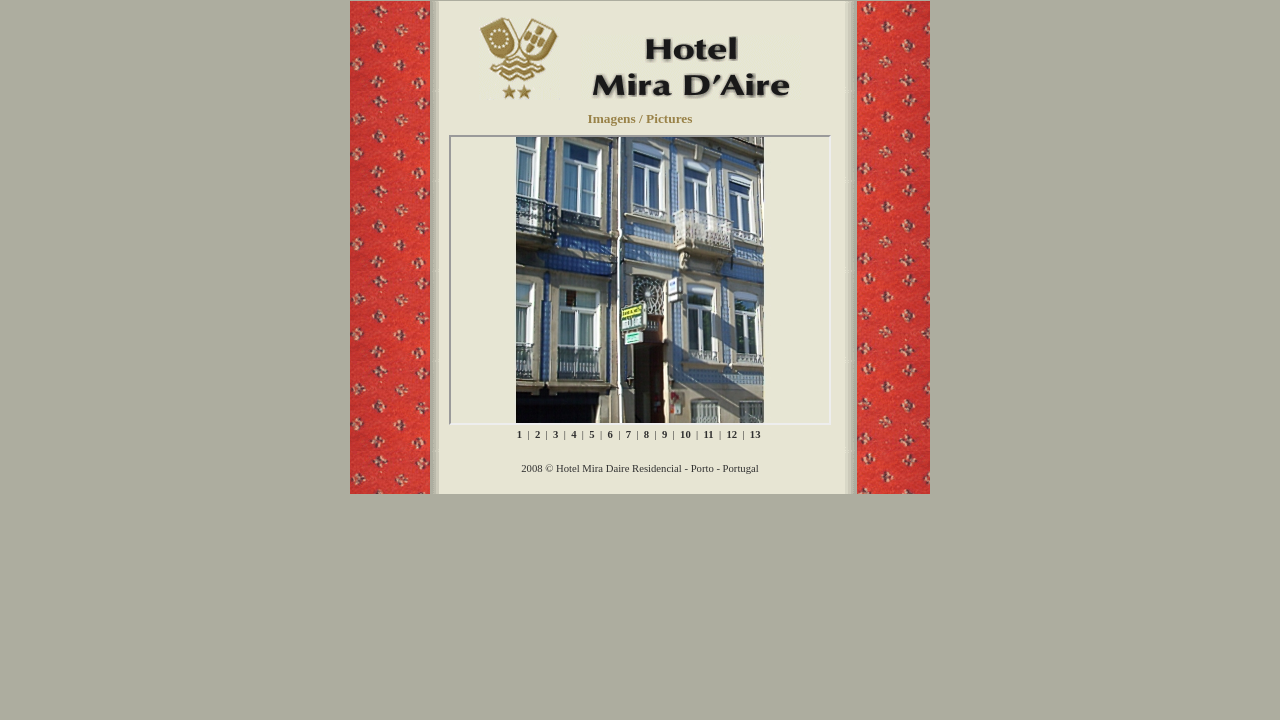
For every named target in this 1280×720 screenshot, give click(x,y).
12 (730, 434)
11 (707, 434)
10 (684, 434)
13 (754, 434)
